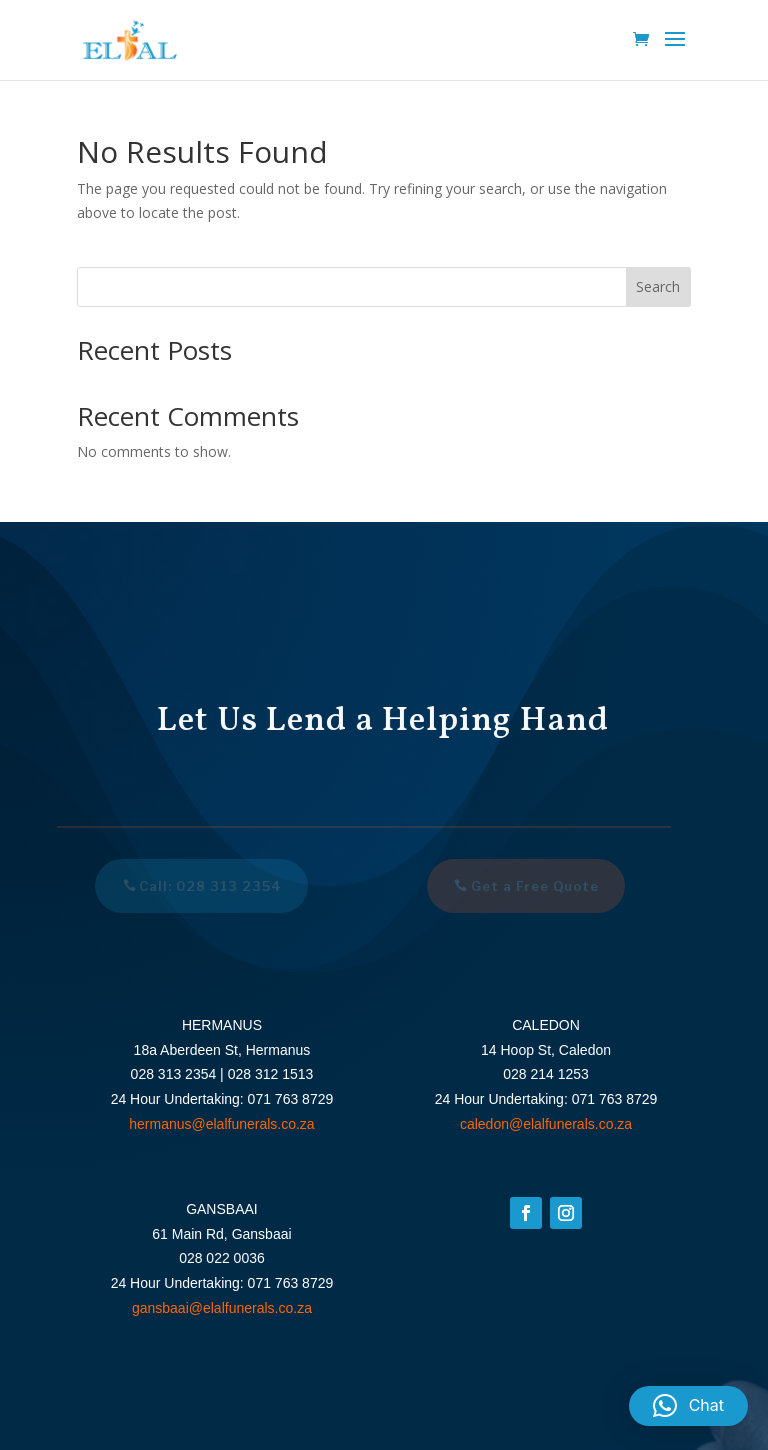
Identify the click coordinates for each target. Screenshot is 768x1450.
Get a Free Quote (531, 886)
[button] (688, 1406)
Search (658, 286)
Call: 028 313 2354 (207, 886)
